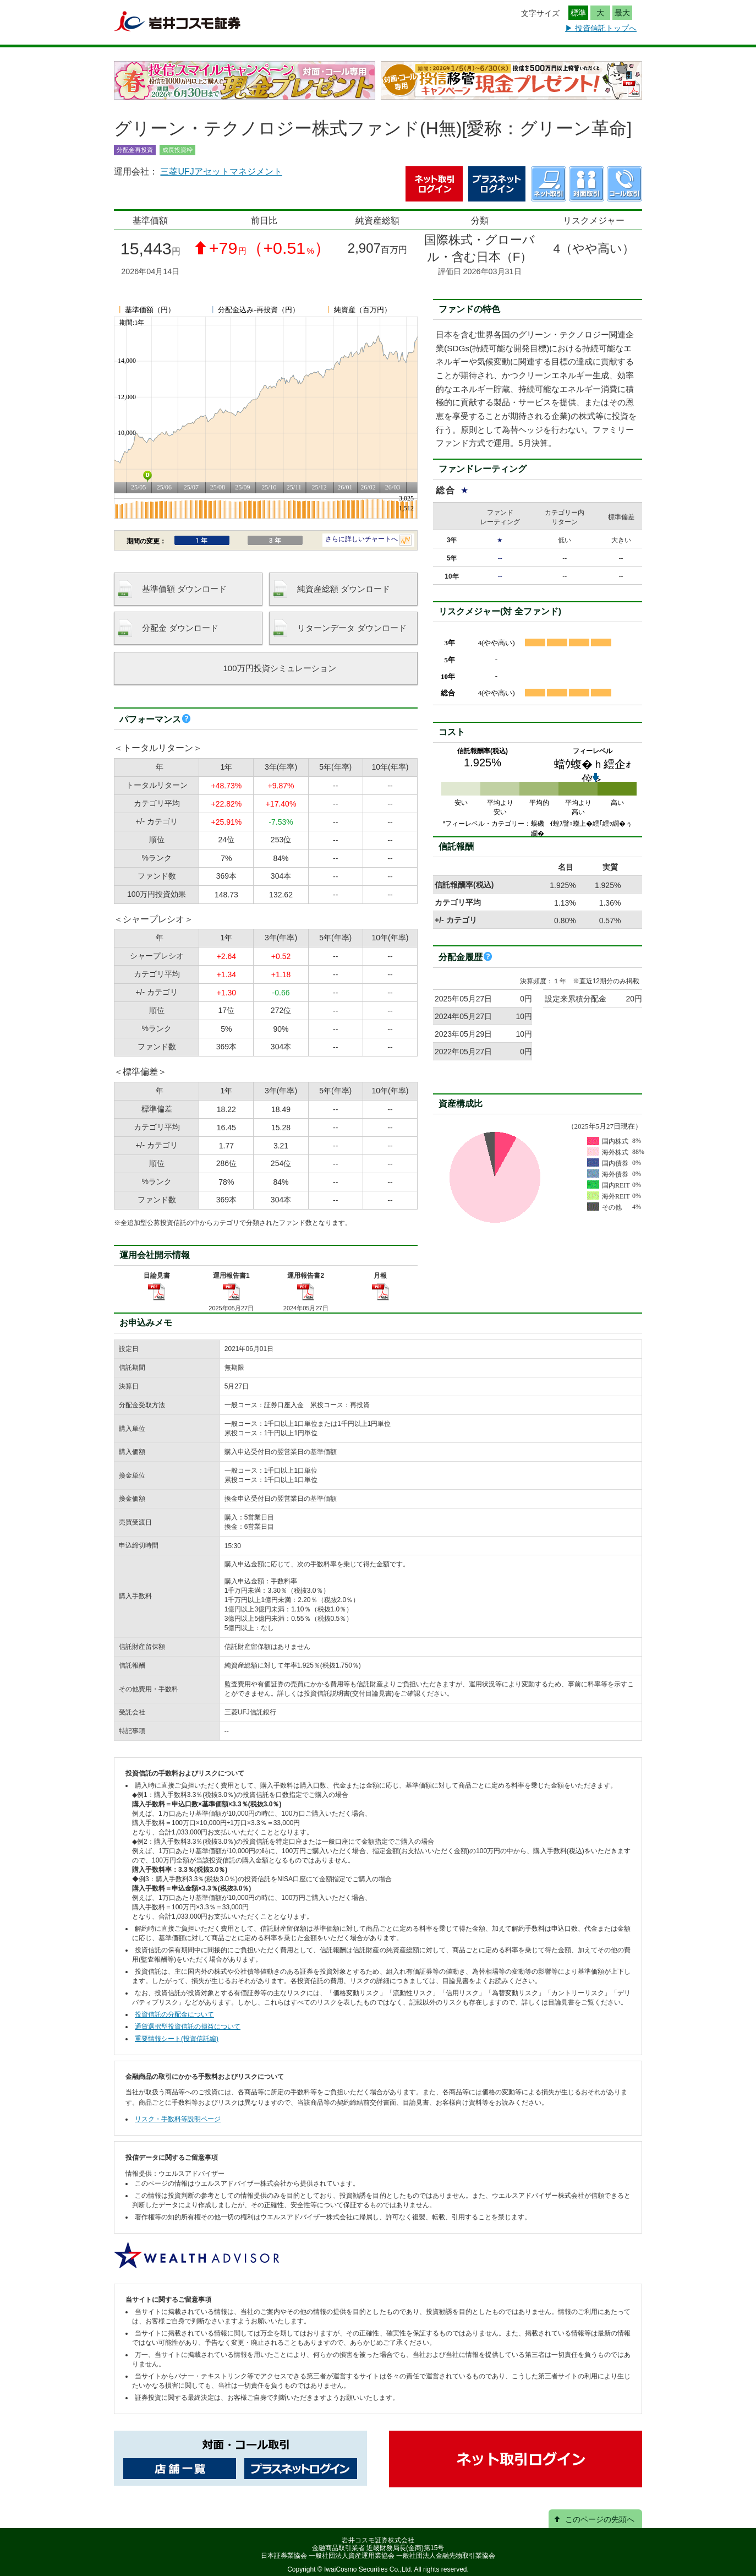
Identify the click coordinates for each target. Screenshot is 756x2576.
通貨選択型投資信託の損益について (187, 2026)
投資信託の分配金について (174, 2014)
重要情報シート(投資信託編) (176, 2039)
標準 (578, 12)
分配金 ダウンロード (180, 628)
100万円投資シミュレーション (279, 668)
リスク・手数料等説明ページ (178, 2119)
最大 (622, 12)
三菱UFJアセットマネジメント (221, 171)
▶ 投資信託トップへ (601, 28)
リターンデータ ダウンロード (352, 628)
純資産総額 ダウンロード (343, 588)
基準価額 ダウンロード (184, 588)
